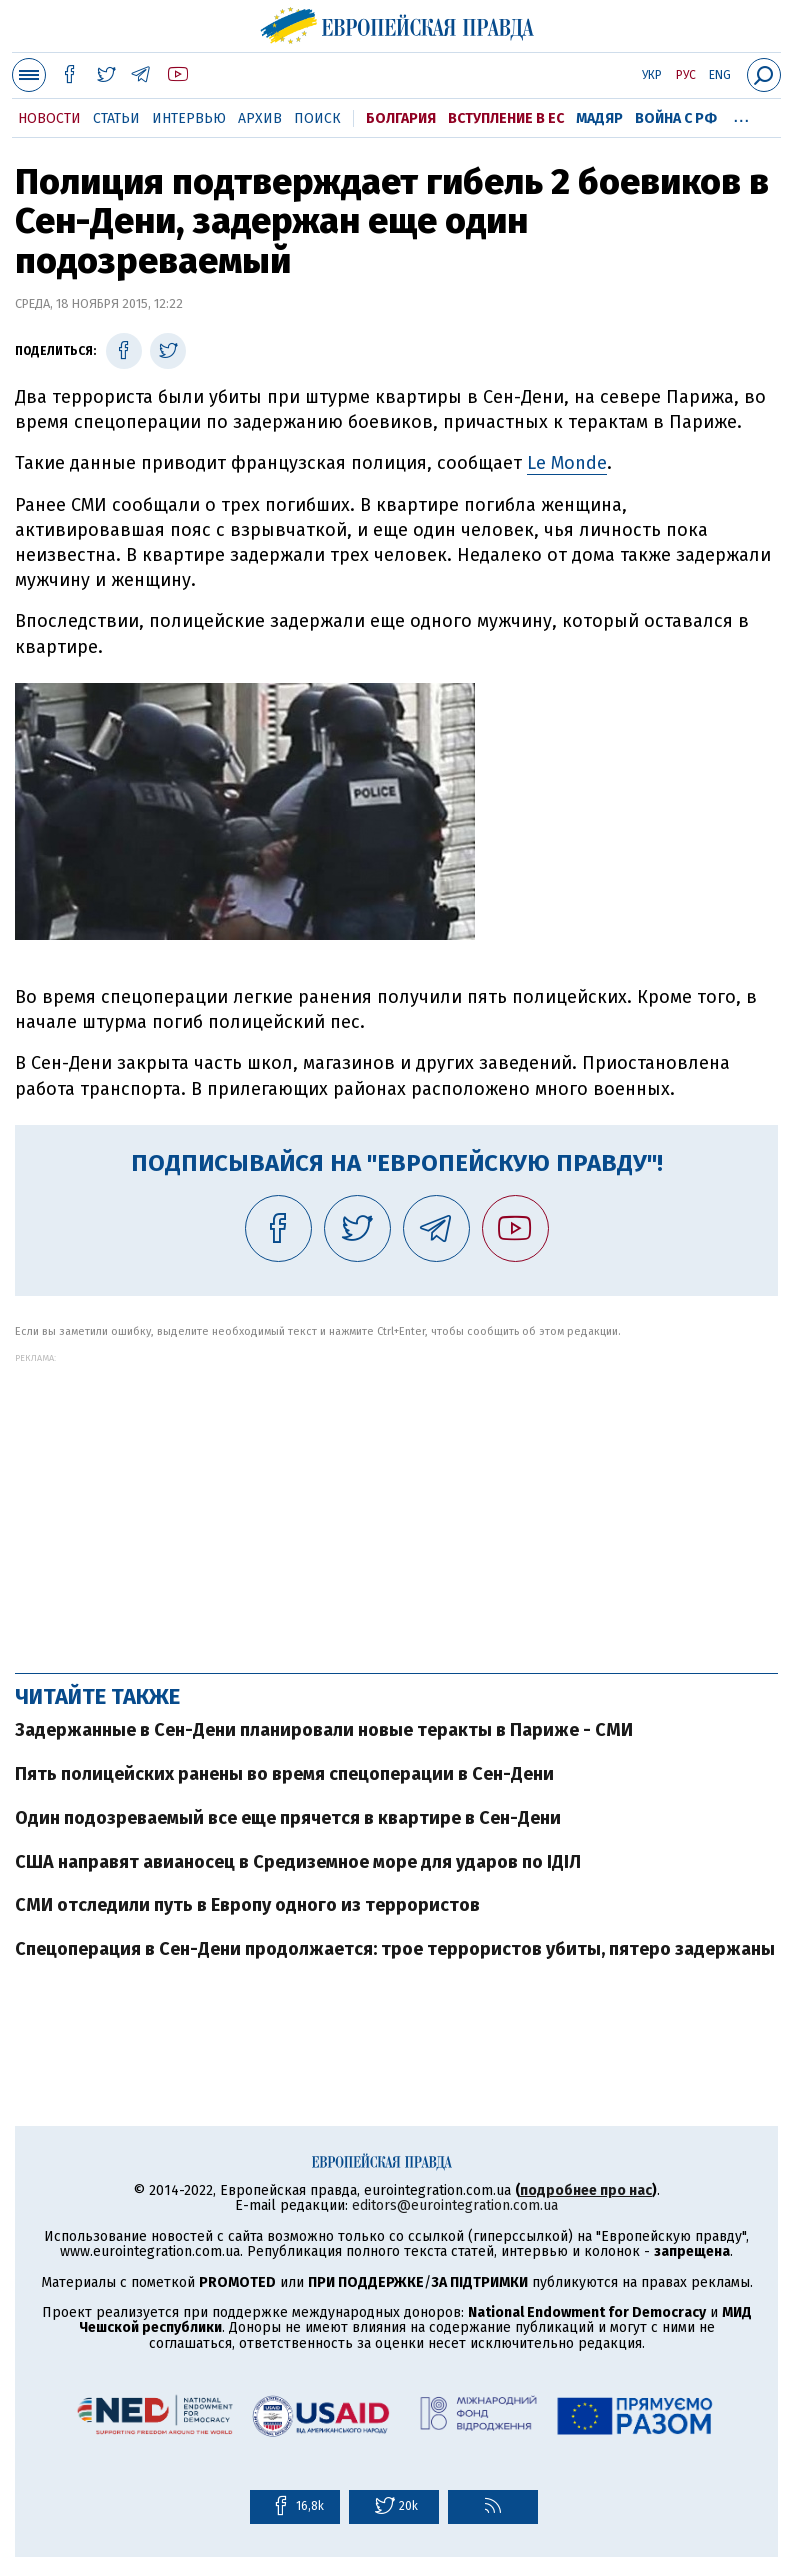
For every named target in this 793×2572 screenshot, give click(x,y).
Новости (49, 118)
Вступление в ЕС (506, 118)
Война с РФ (676, 118)
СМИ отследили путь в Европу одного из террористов (247, 1905)
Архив (260, 118)
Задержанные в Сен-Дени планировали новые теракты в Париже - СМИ (324, 1730)
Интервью (189, 118)
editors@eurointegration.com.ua (455, 2205)
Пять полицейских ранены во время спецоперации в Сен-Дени (284, 1774)
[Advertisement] (396, 1503)
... (741, 115)
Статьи (116, 118)
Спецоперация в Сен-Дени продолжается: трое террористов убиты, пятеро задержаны (395, 1949)
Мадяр (599, 118)
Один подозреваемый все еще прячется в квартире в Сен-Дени (288, 1818)
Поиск (317, 118)
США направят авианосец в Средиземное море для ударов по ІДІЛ (298, 1862)
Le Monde (567, 463)
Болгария (401, 118)
